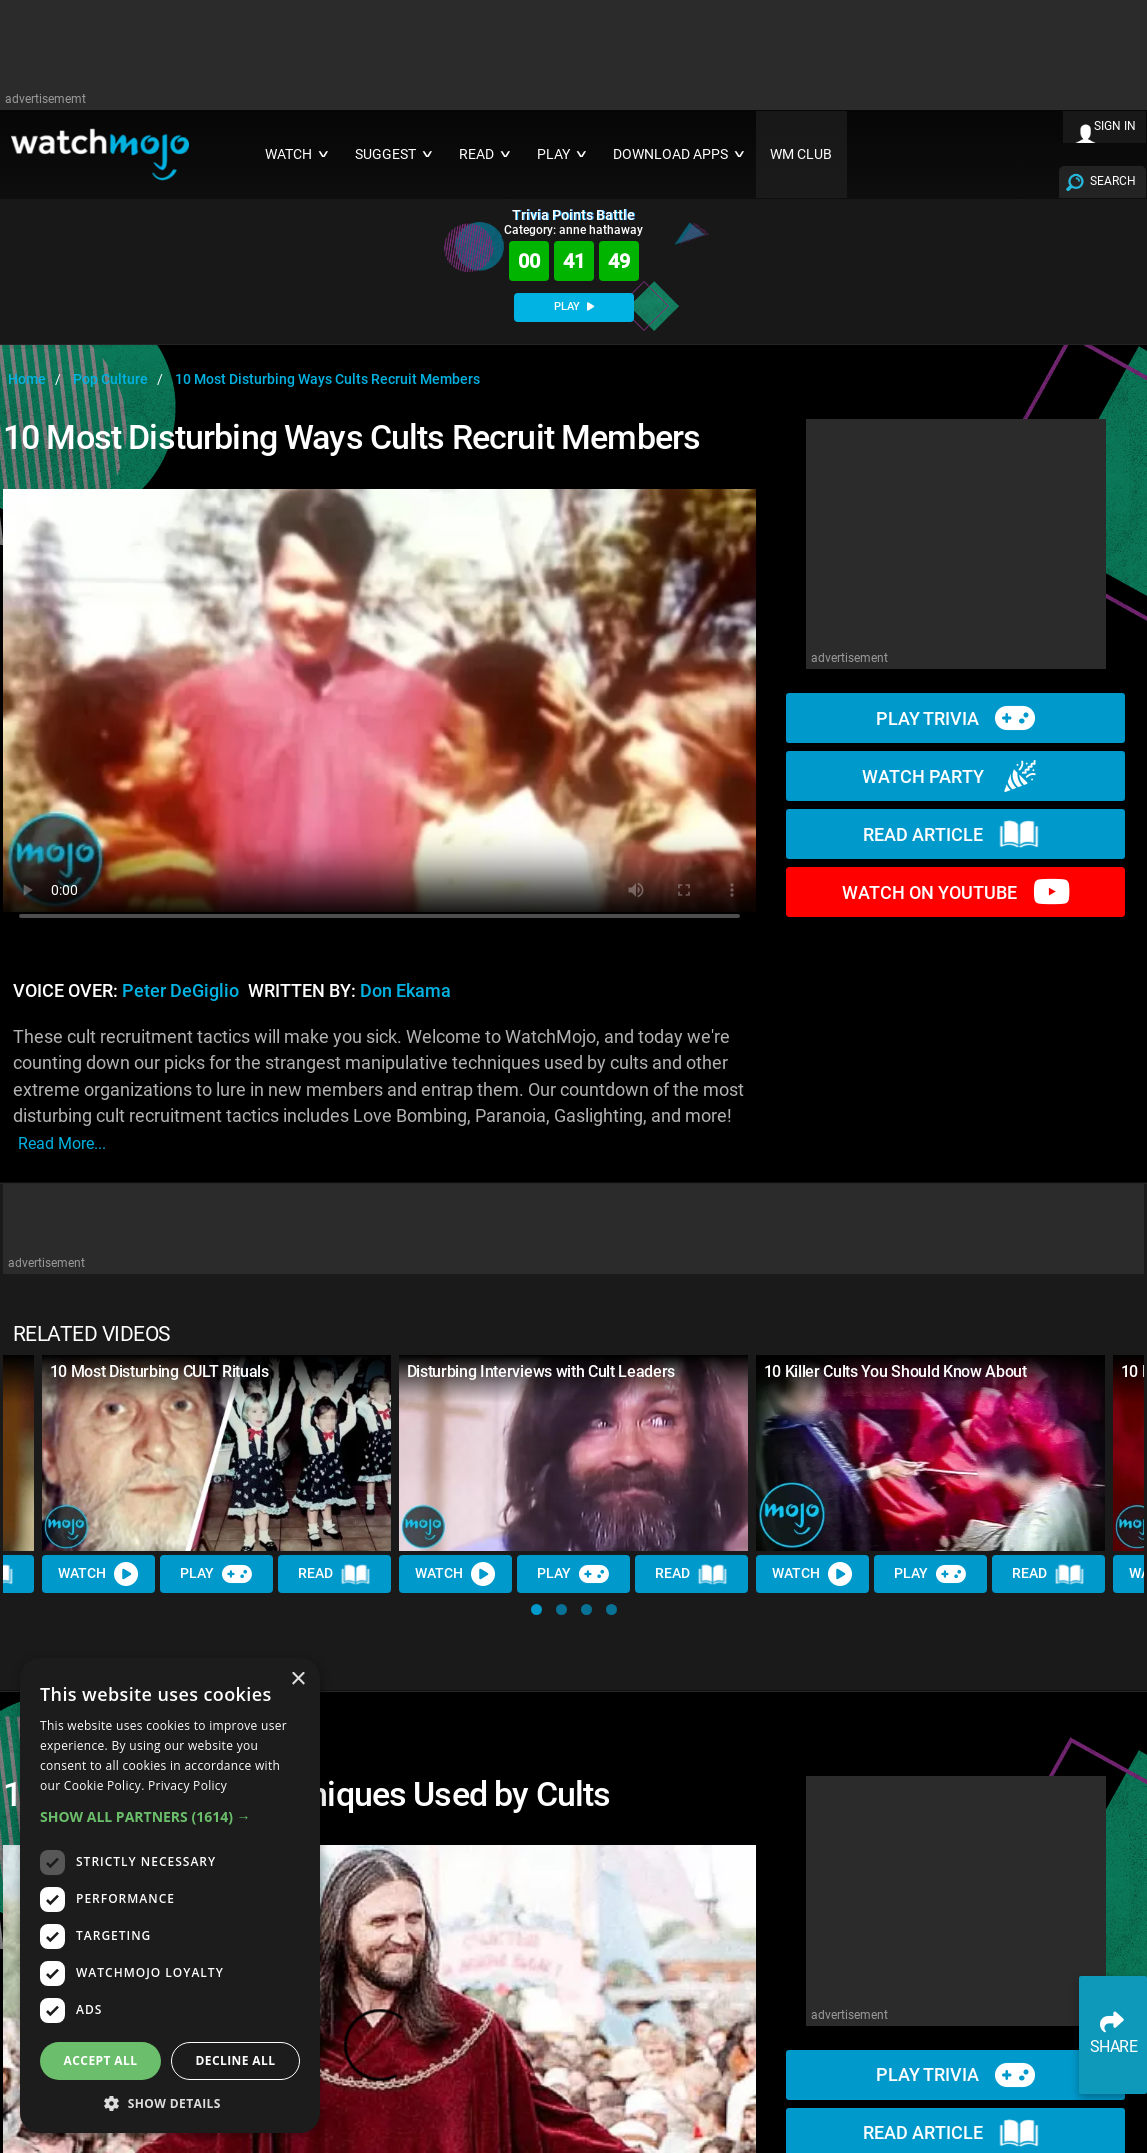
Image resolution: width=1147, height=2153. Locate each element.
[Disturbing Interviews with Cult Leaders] (573, 1453)
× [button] (297, 1679)
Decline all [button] (236, 2060)
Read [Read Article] (335, 1575)
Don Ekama (405, 991)
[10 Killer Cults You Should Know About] (930, 1453)
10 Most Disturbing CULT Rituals (159, 1371)
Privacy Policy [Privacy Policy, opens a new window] (187, 1785)
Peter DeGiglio (180, 991)
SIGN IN (1115, 126)
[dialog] (170, 1895)
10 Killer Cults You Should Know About (895, 1371)
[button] (536, 1609)
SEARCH (1113, 181)
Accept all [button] (101, 2060)
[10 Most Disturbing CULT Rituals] (216, 1453)
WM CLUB (801, 154)
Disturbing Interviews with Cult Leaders (541, 1371)
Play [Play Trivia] (217, 1575)
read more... (62, 1143)
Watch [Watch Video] (99, 1575)
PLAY (574, 306)
